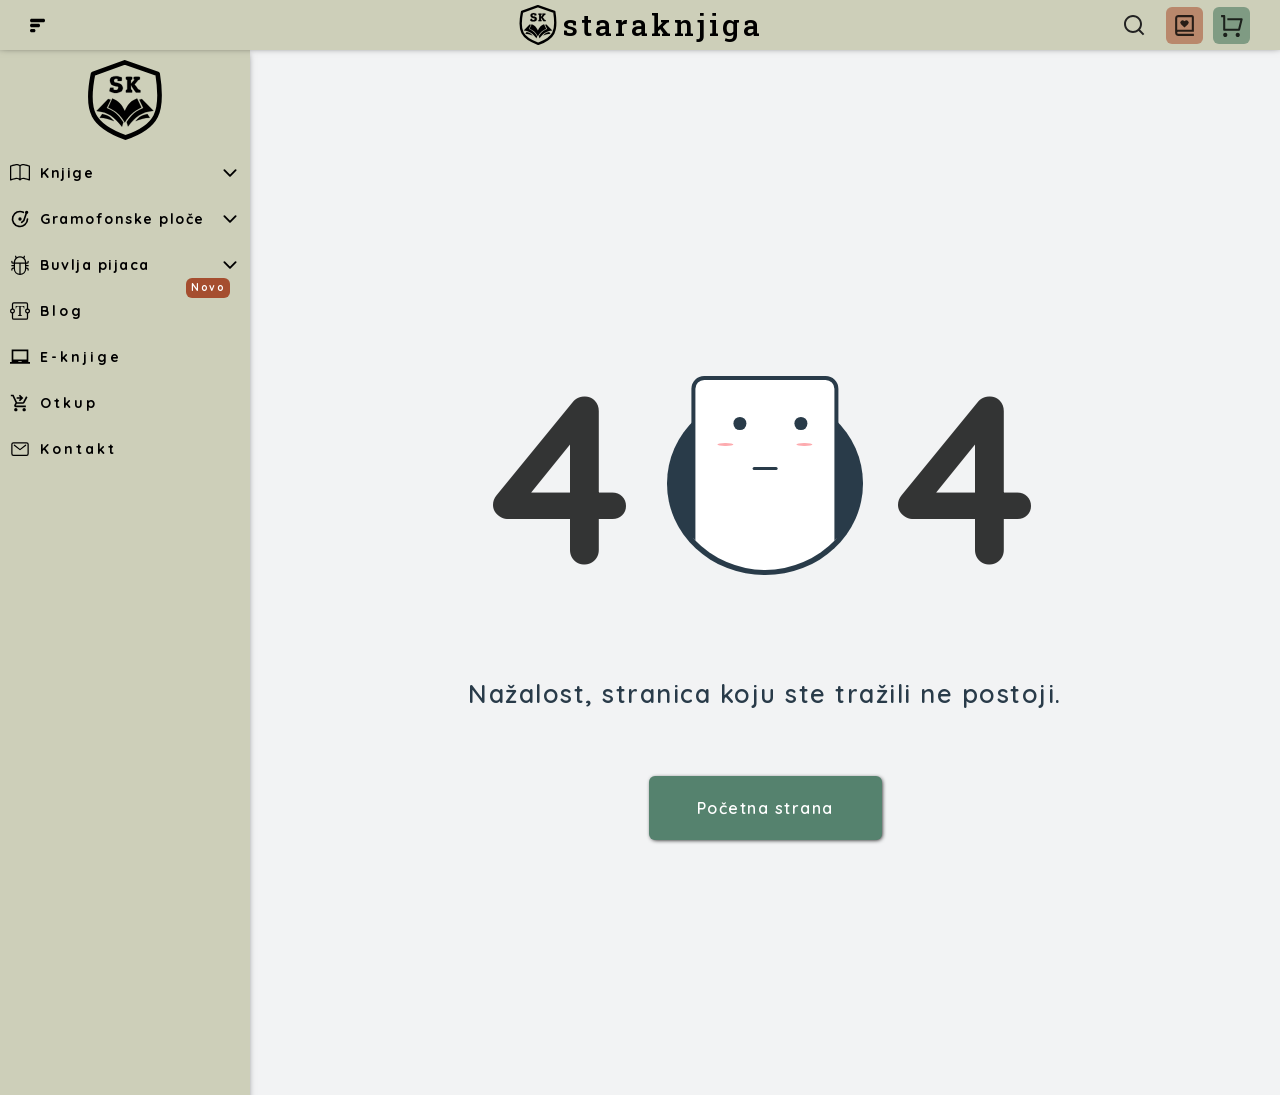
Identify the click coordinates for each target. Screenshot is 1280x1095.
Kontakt (63, 449)
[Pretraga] (1134, 25)
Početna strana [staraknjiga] (765, 808)
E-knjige (66, 357)
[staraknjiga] (640, 25)
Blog (47, 311)
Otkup (54, 403)
